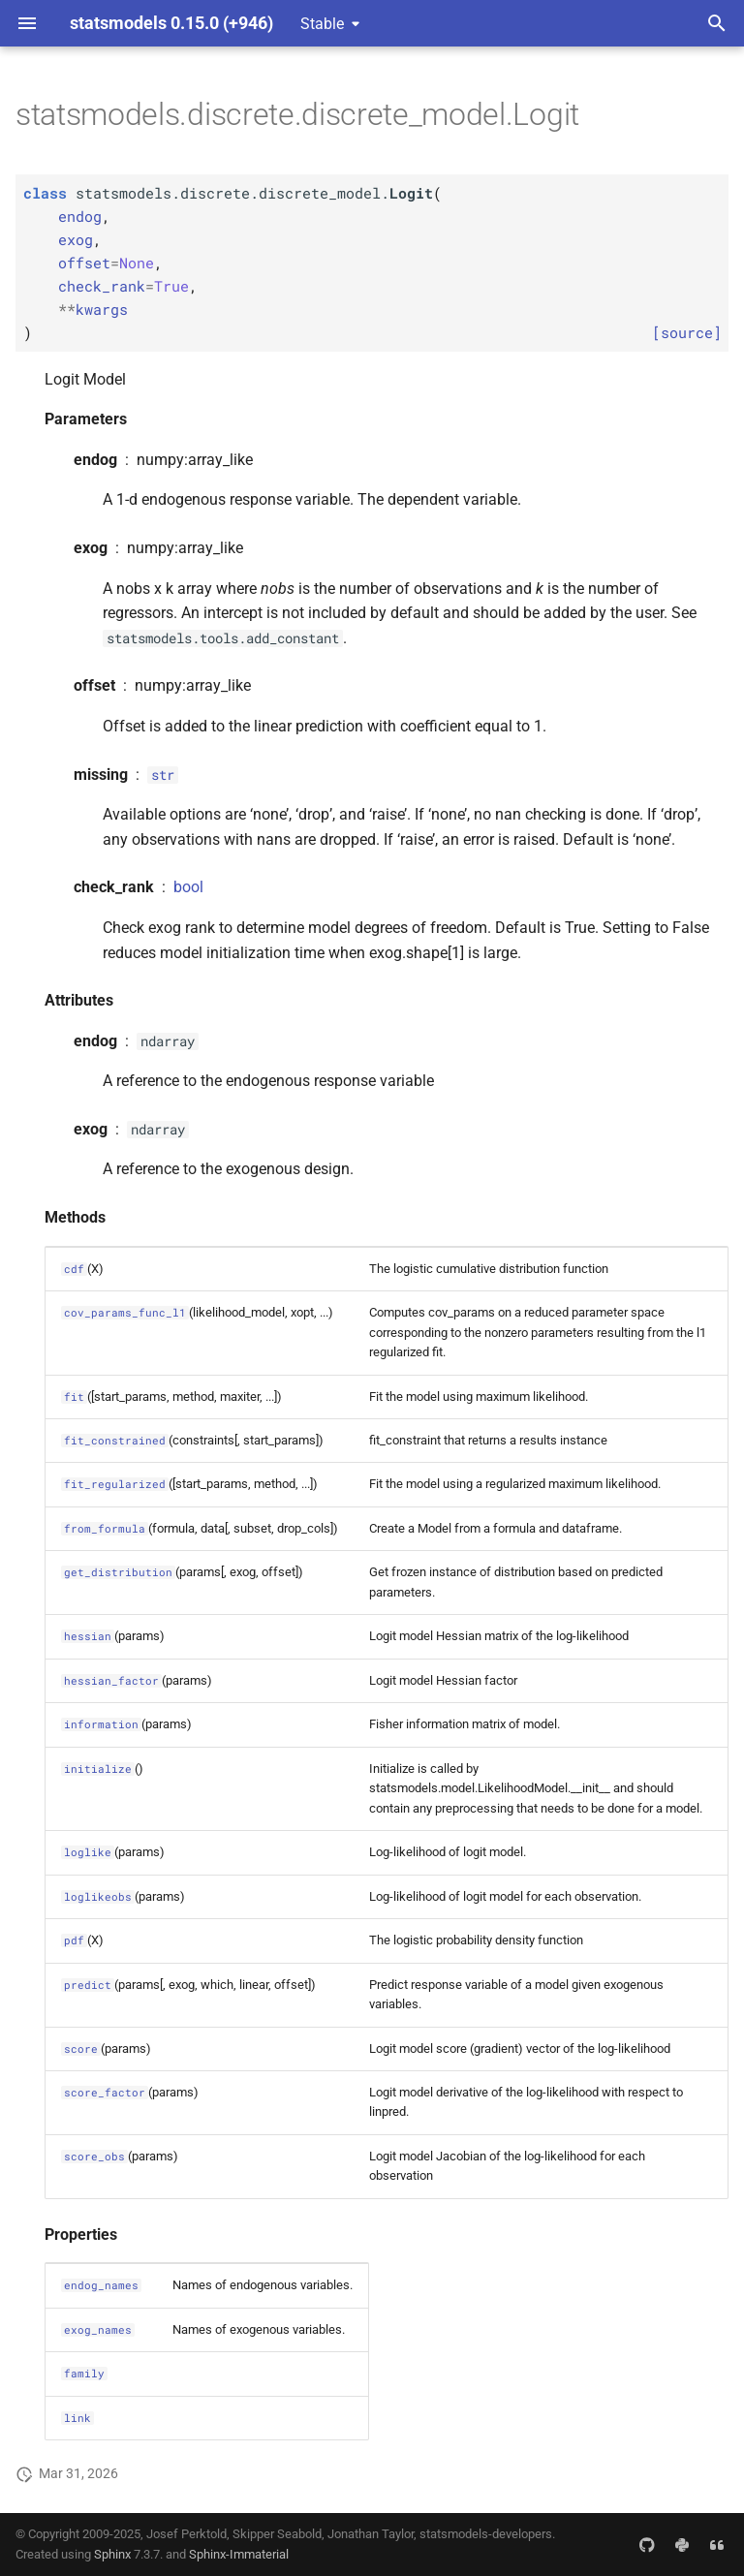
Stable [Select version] (322, 24)
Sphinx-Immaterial (239, 2554)
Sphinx (112, 2554)
